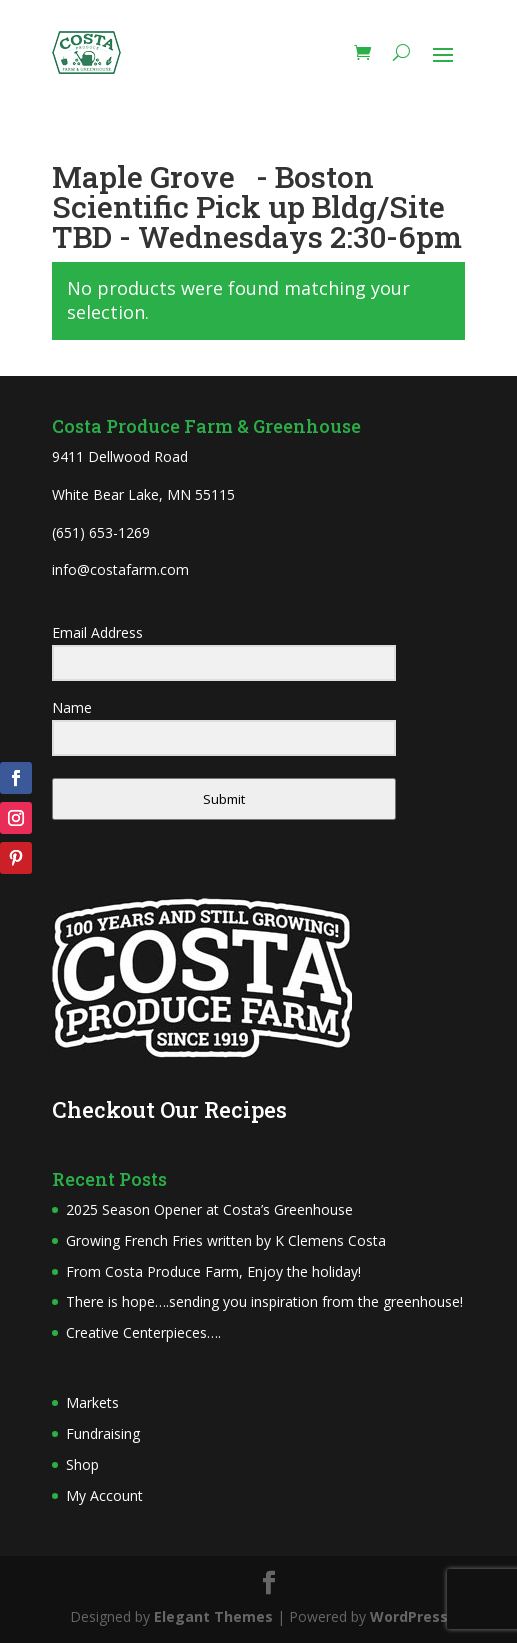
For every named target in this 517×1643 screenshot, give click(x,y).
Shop (82, 1464)
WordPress (409, 1616)
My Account (104, 1495)
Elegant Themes (213, 1616)
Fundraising (103, 1433)
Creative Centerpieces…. (143, 1332)
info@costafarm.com (120, 569)
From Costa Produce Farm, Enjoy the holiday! (213, 1271)
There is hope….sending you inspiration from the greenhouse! (264, 1301)
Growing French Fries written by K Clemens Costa (226, 1240)
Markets (92, 1402)
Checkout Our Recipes (169, 1109)
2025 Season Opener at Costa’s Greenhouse (209, 1209)
